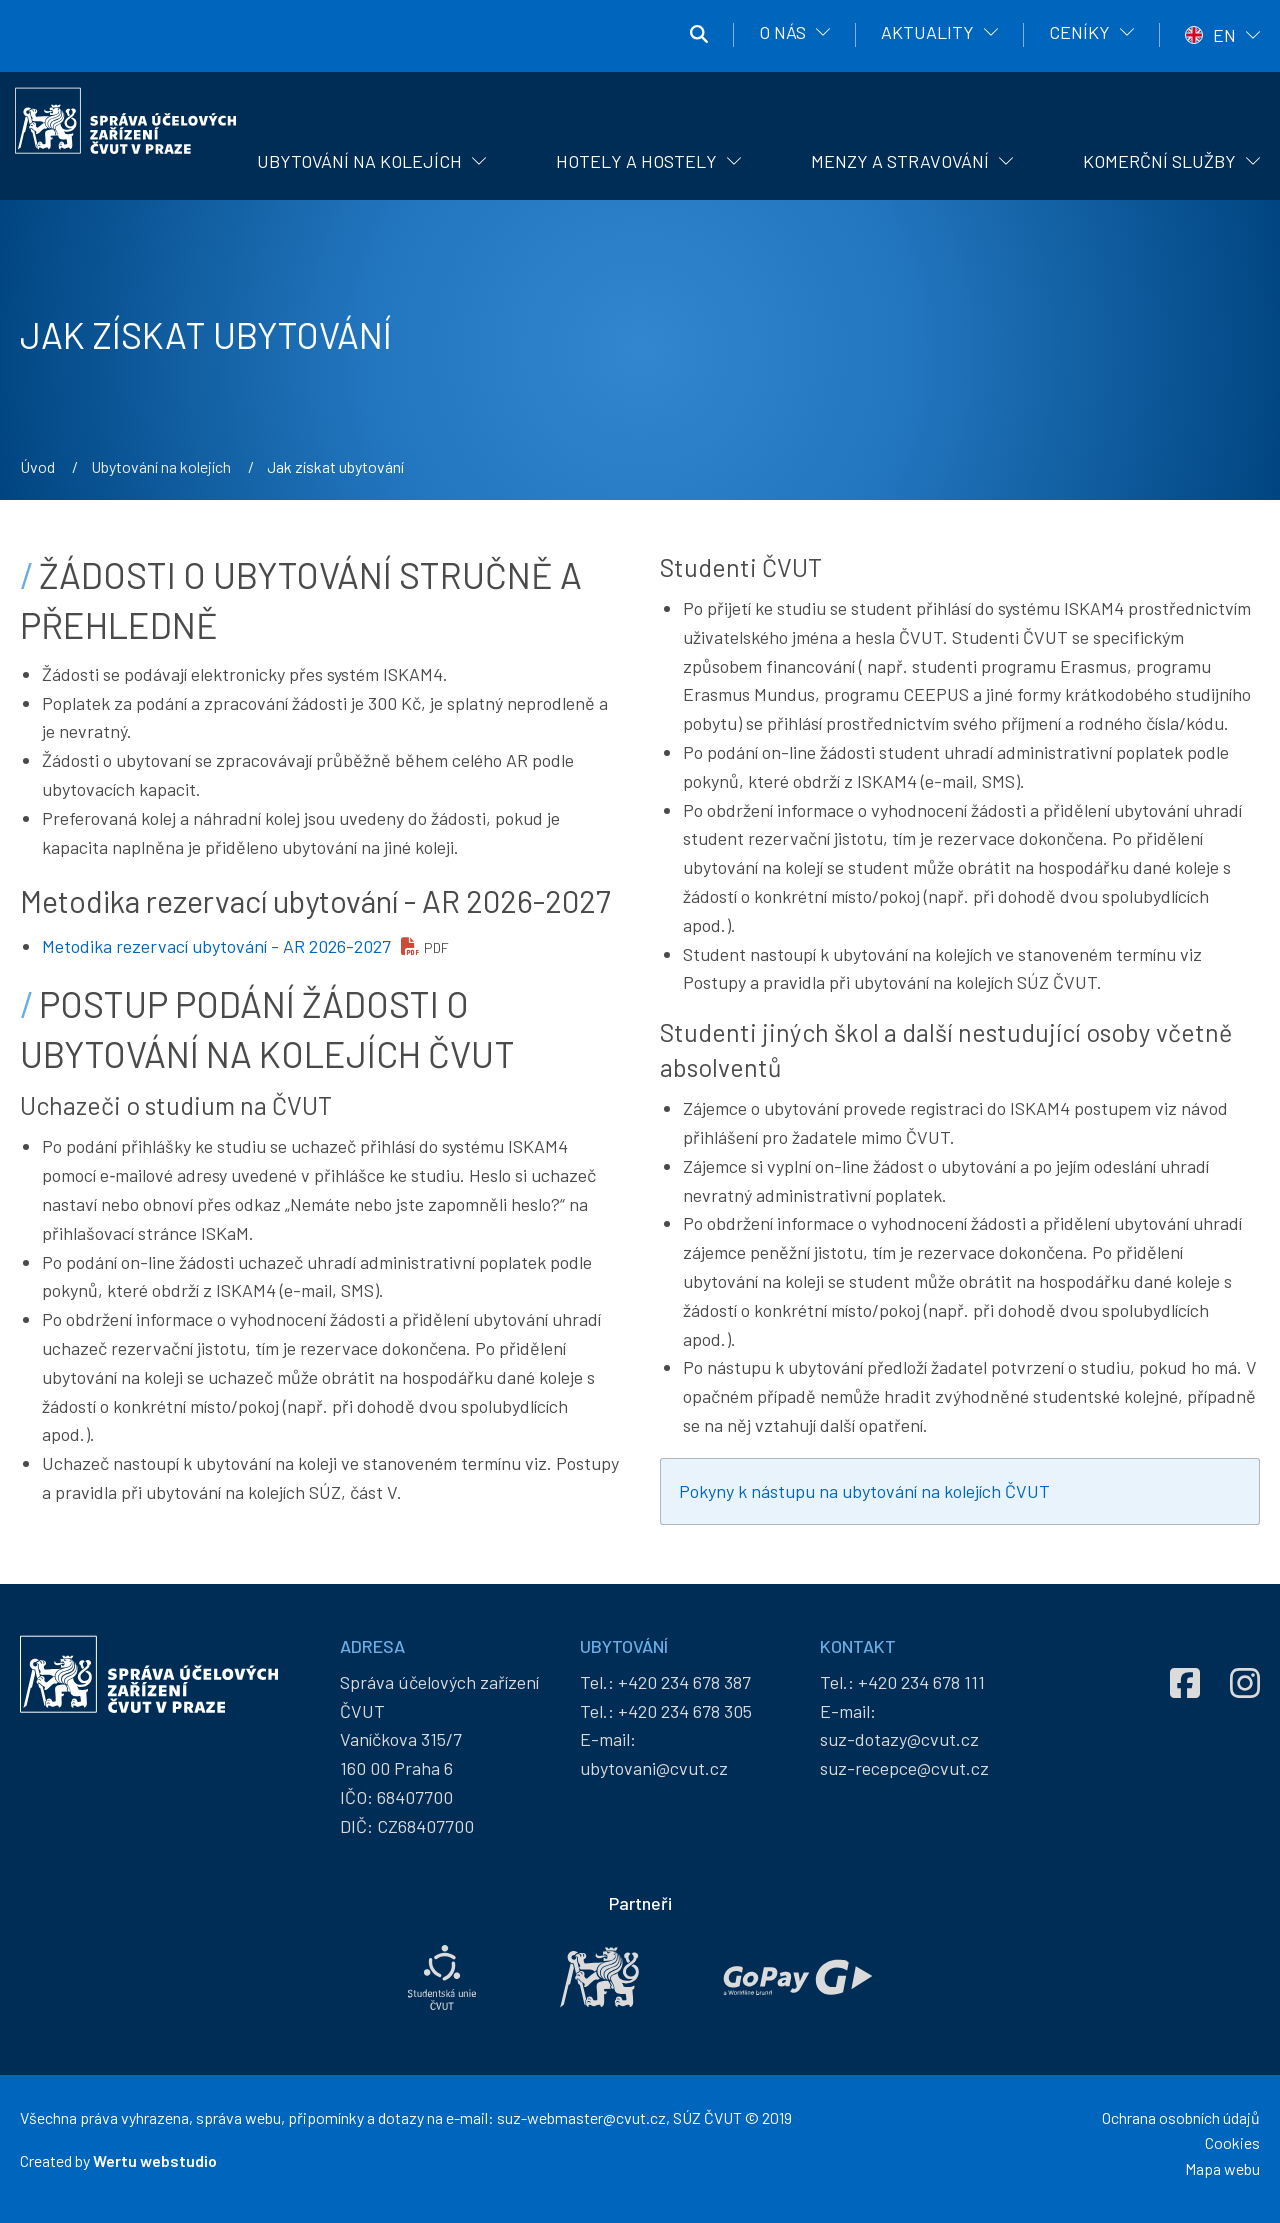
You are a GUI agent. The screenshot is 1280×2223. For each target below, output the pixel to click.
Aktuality (927, 32)
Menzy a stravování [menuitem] (900, 161)
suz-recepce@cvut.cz (904, 1768)
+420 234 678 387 (684, 1682)
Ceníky (1079, 32)
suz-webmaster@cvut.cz (581, 2117)
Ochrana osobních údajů (1181, 2117)
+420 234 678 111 (921, 1682)
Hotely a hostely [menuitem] (636, 161)
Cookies (1232, 2142)
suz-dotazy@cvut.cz (899, 1739)
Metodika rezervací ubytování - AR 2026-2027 (216, 946)
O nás (782, 32)
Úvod (37, 466)
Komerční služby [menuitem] (1159, 161)
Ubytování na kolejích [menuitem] (359, 161)
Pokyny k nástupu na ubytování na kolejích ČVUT (864, 1491)
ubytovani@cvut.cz (654, 1768)
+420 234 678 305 (685, 1711)
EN (1224, 35)
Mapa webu (1222, 2168)
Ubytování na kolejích (161, 466)
